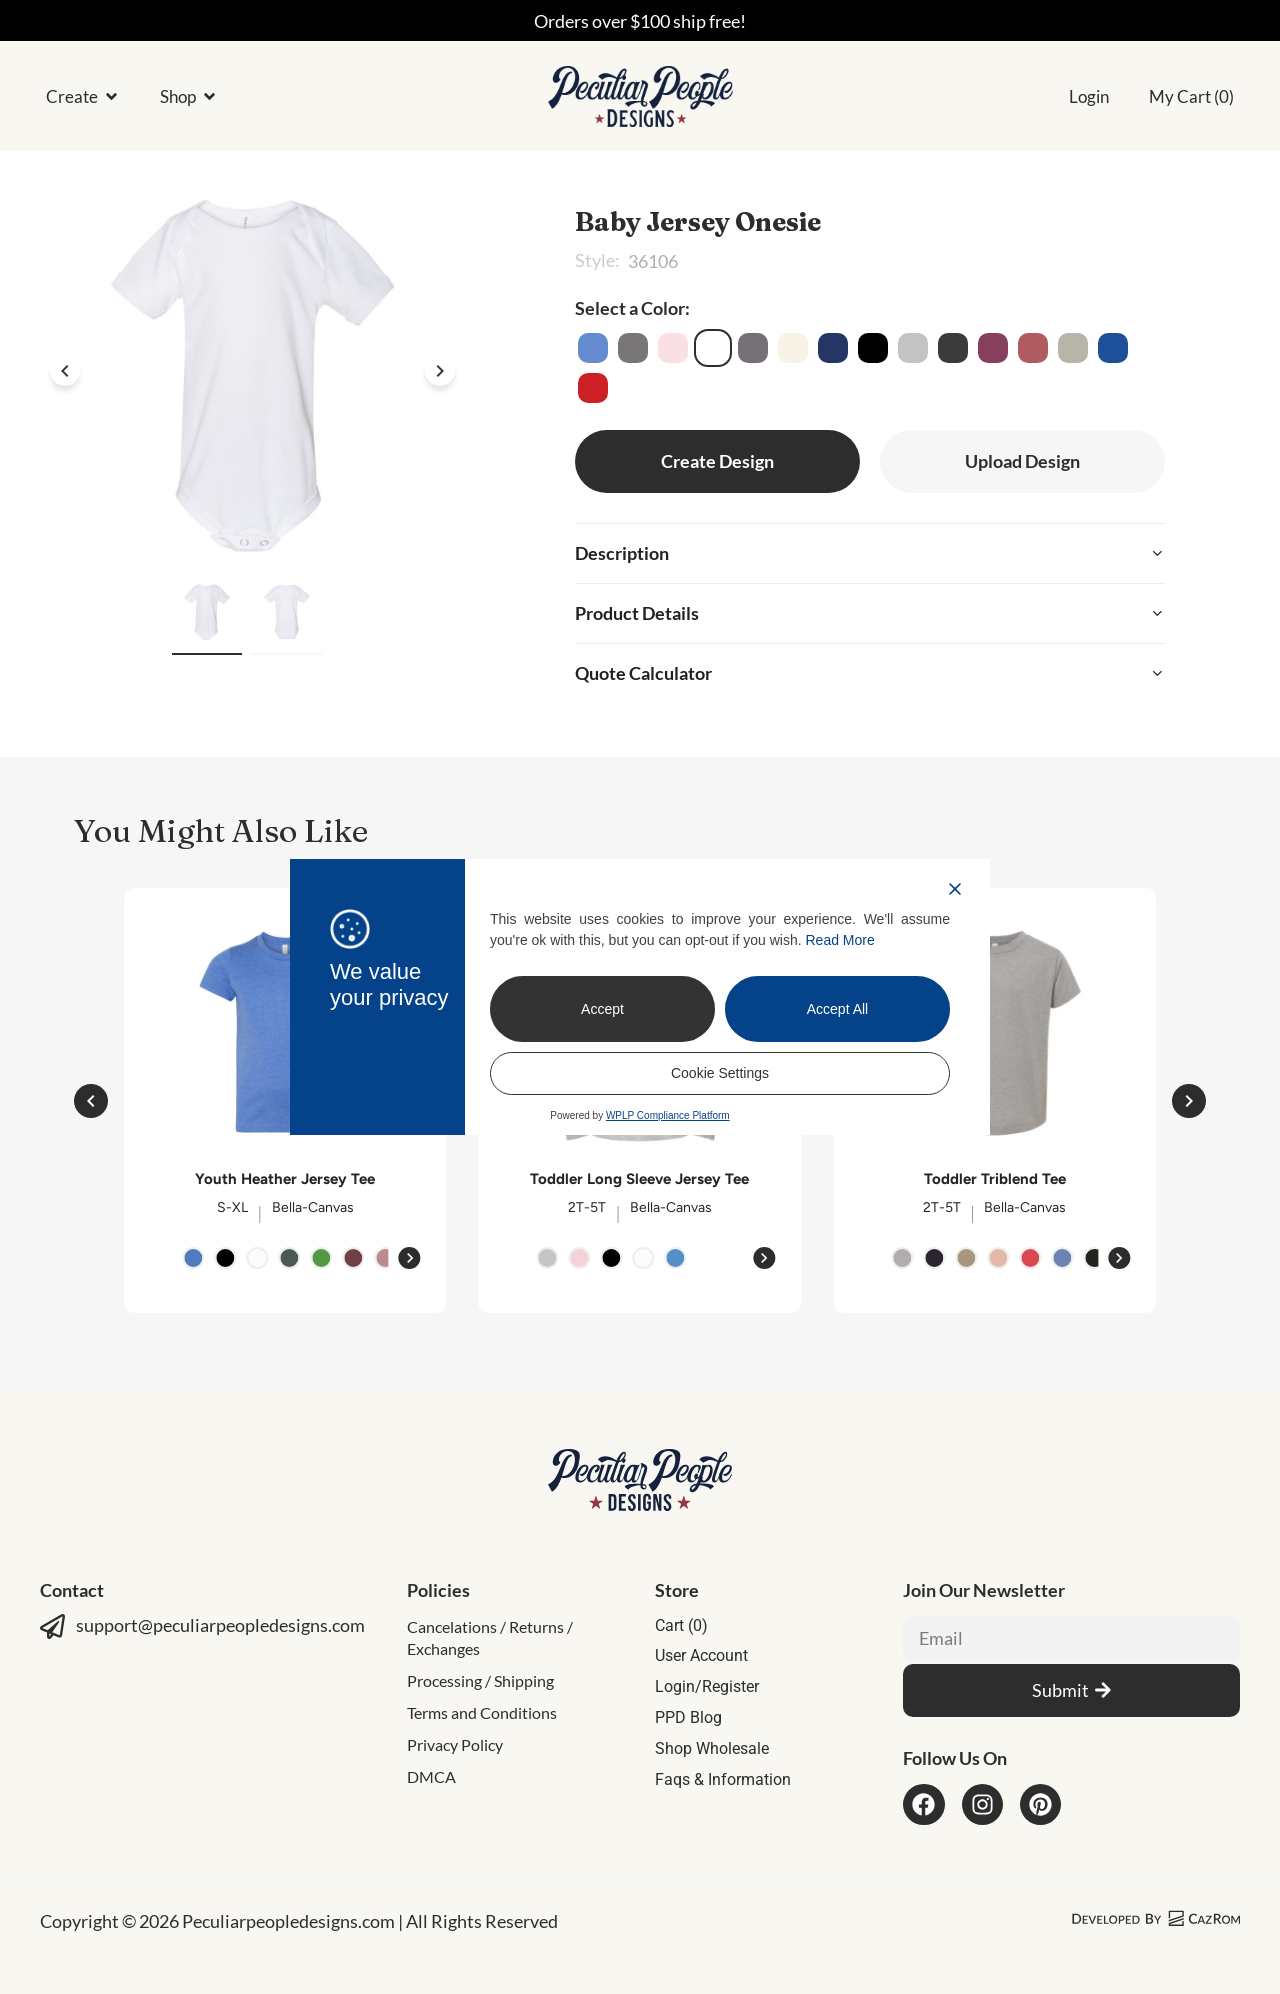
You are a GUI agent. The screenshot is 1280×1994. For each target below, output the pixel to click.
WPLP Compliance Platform (668, 1115)
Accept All (837, 1009)
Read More (840, 940)
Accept (602, 1009)
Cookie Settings (720, 1073)
